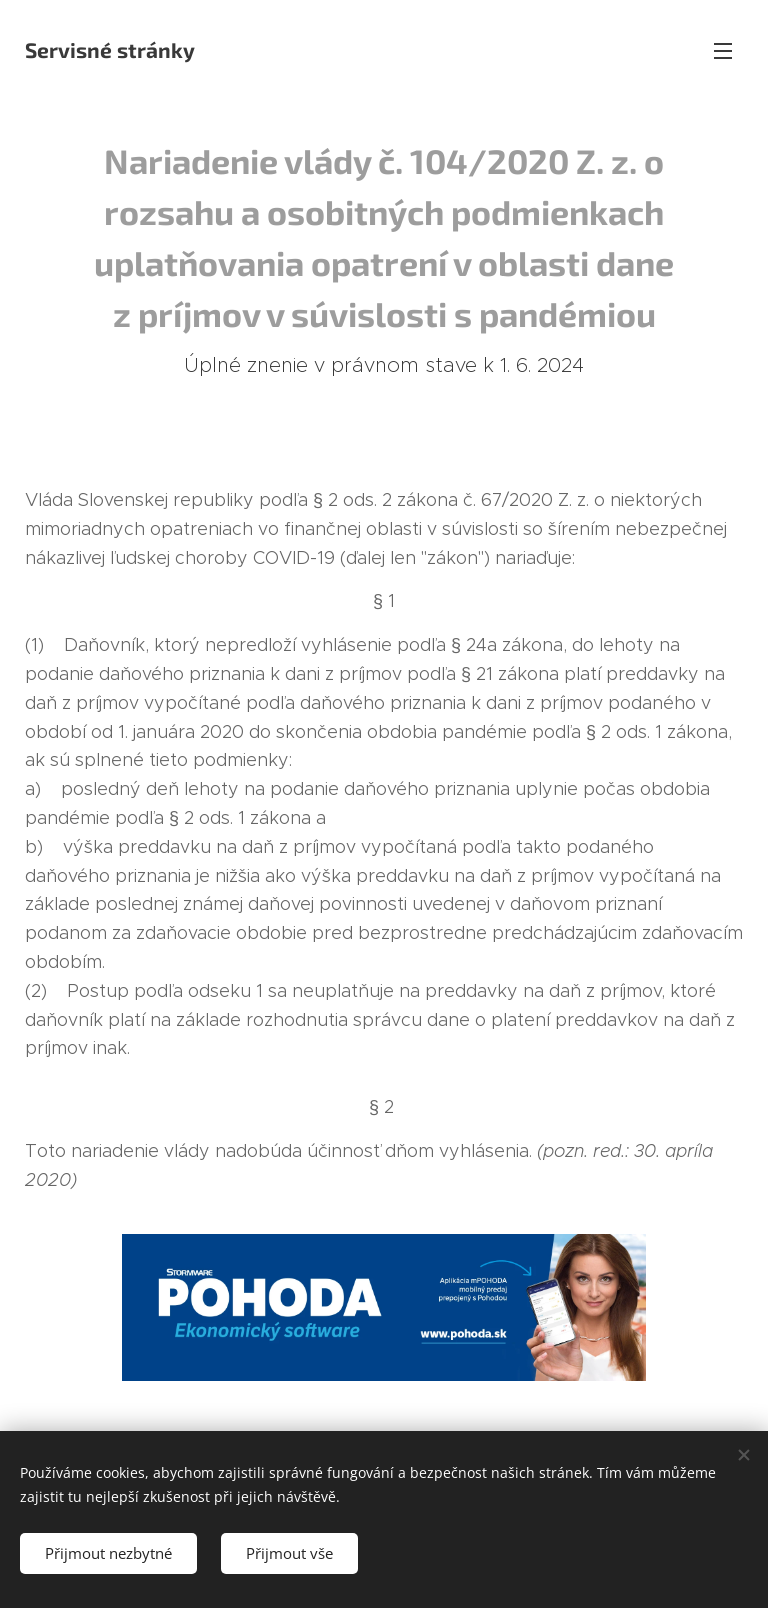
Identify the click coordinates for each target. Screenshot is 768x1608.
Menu (723, 51)
